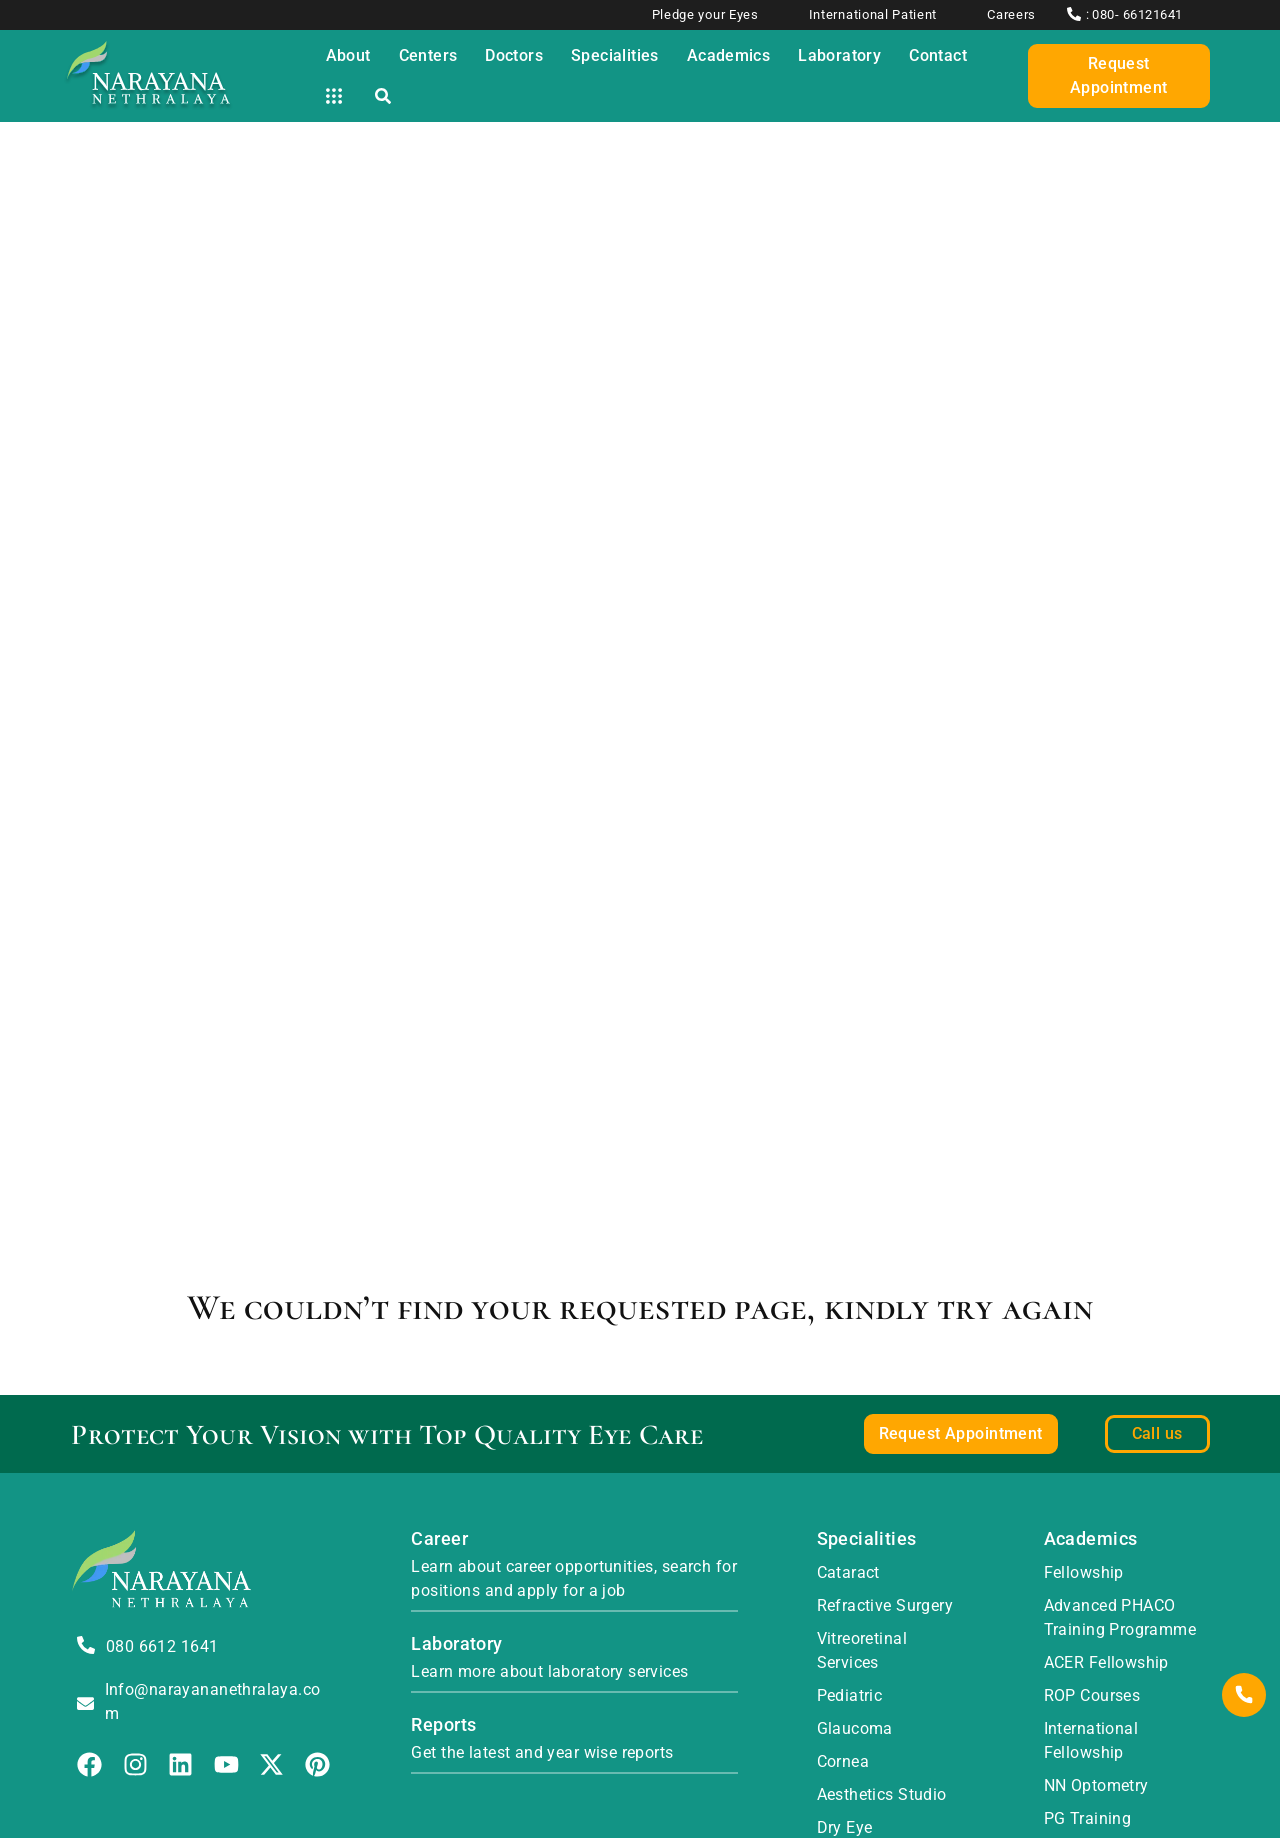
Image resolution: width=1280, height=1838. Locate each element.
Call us (1157, 1433)
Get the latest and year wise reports (542, 1752)
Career (439, 1538)
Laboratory (456, 1643)
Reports (443, 1724)
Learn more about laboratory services (549, 1671)
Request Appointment (1119, 75)
